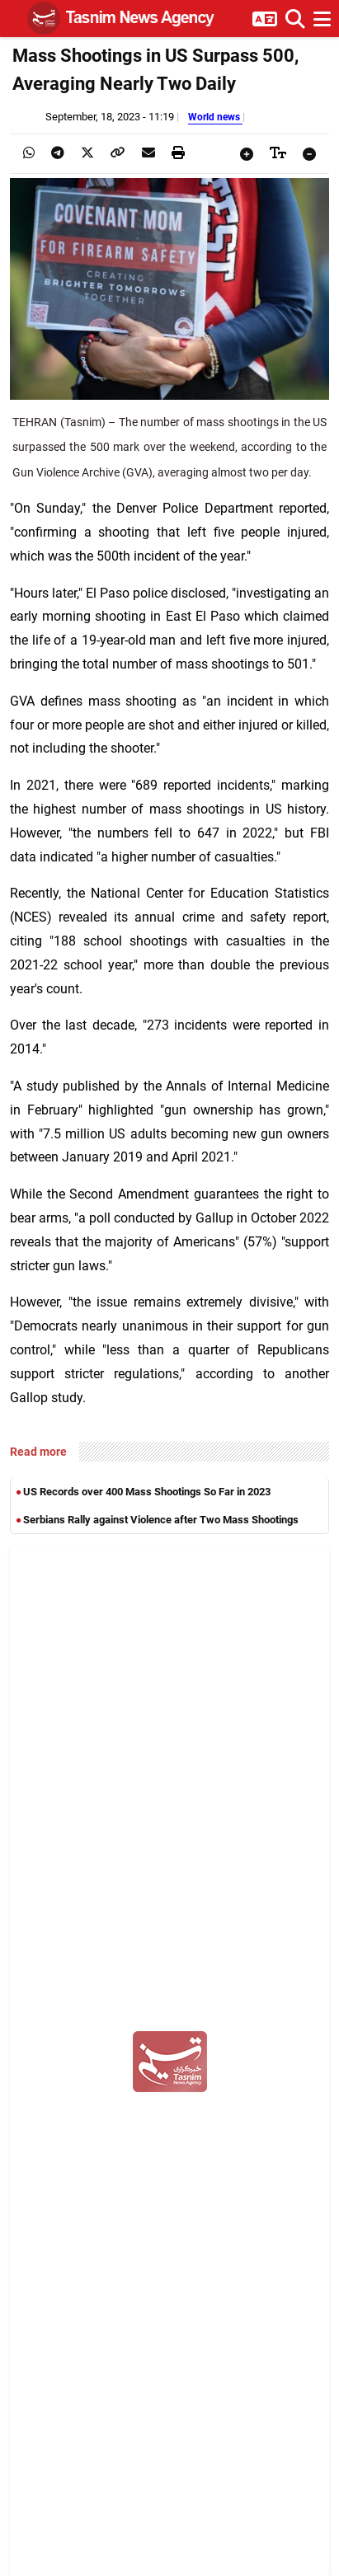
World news (215, 116)
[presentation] (29, 153)
